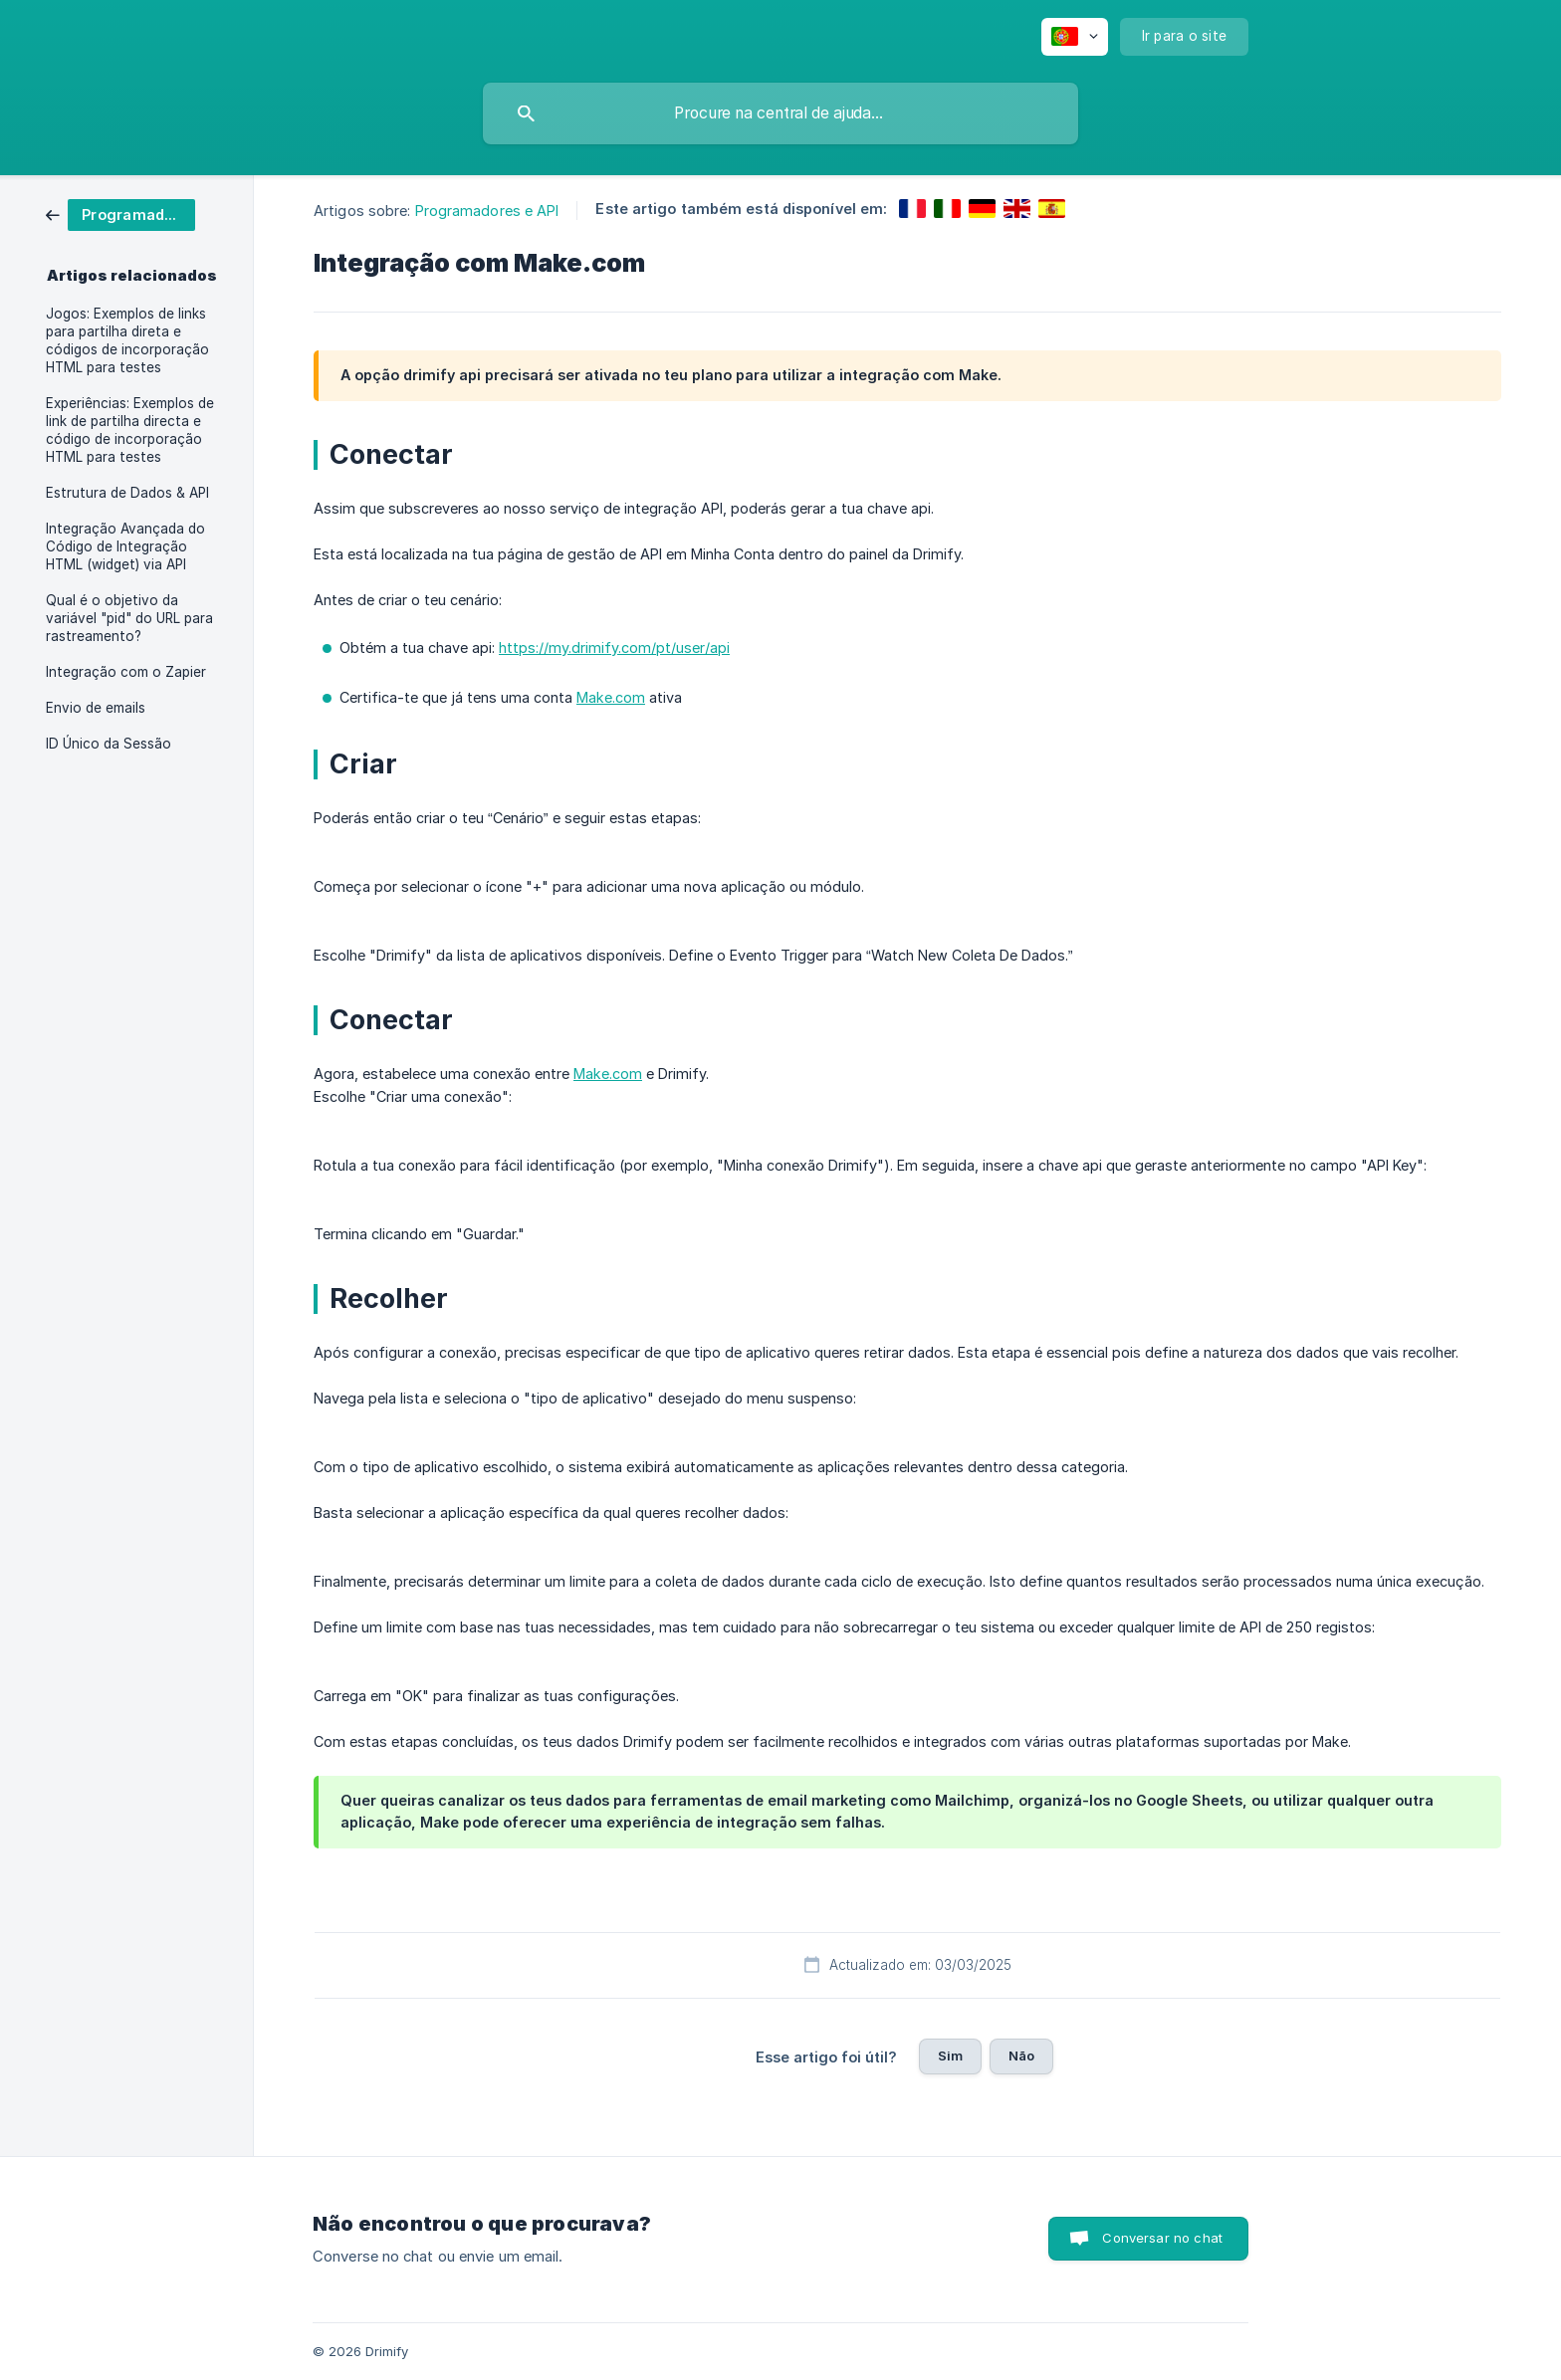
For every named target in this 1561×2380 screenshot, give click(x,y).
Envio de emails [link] (95, 708)
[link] (120, 213)
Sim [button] (950, 2055)
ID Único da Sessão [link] (108, 744)
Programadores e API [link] (487, 210)
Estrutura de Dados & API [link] (127, 493)
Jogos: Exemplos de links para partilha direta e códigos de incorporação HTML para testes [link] (127, 340)
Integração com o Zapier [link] (126, 672)
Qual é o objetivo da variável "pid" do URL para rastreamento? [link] (129, 618)
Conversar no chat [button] (1162, 2238)
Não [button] (1021, 2055)
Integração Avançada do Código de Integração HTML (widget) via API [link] (125, 546)
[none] (1074, 37)
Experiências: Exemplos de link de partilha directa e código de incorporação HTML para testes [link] (130, 430)
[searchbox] (780, 113)
